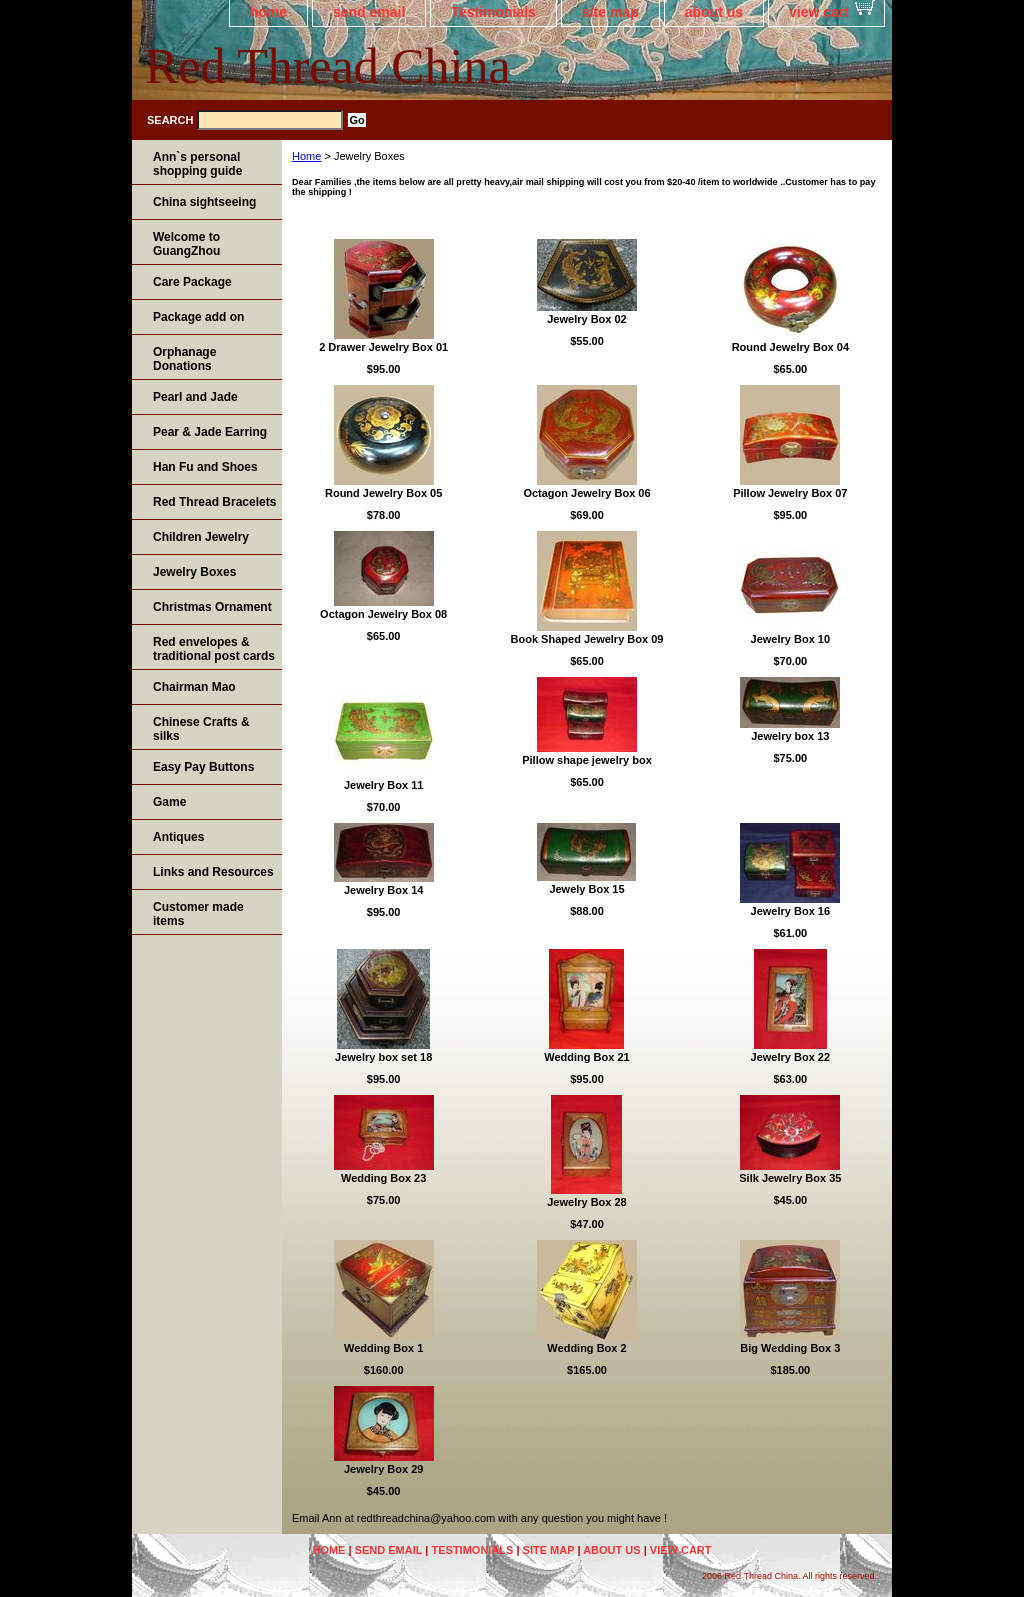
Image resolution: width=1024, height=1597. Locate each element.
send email (369, 12)
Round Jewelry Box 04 (790, 347)
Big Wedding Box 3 (790, 1348)
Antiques (178, 837)
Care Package (192, 282)
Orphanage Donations (184, 359)
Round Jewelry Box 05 (383, 493)
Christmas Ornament (212, 607)
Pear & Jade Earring (210, 432)
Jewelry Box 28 (587, 1202)
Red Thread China (328, 66)
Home (306, 156)
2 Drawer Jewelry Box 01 (383, 347)
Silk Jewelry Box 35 (790, 1178)
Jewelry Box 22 (791, 1057)
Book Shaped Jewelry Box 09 (587, 639)
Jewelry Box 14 (384, 890)
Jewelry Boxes (194, 572)
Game (169, 802)
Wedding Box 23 (383, 1178)
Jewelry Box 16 (791, 911)
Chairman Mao (194, 687)
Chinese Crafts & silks (201, 729)
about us (714, 12)
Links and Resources (213, 872)
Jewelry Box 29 (384, 1469)
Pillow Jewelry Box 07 (790, 493)
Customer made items (198, 914)
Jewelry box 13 (790, 736)
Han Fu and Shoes (205, 467)
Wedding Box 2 (586, 1348)
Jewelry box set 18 (383, 1057)
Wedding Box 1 (383, 1348)
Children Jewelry (201, 537)
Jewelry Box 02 (587, 319)
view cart (819, 12)
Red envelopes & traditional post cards (214, 649)
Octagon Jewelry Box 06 (586, 493)
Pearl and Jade (195, 397)
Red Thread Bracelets (214, 502)
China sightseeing (204, 202)
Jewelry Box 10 (791, 639)
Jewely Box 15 (586, 889)
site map (610, 12)
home (268, 12)
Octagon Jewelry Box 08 (383, 614)
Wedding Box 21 (586, 1057)
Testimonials (493, 12)
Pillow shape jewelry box (587, 760)
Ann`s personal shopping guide (197, 164)
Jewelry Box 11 (384, 785)
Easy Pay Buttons (203, 767)
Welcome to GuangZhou (186, 244)
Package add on (198, 317)
